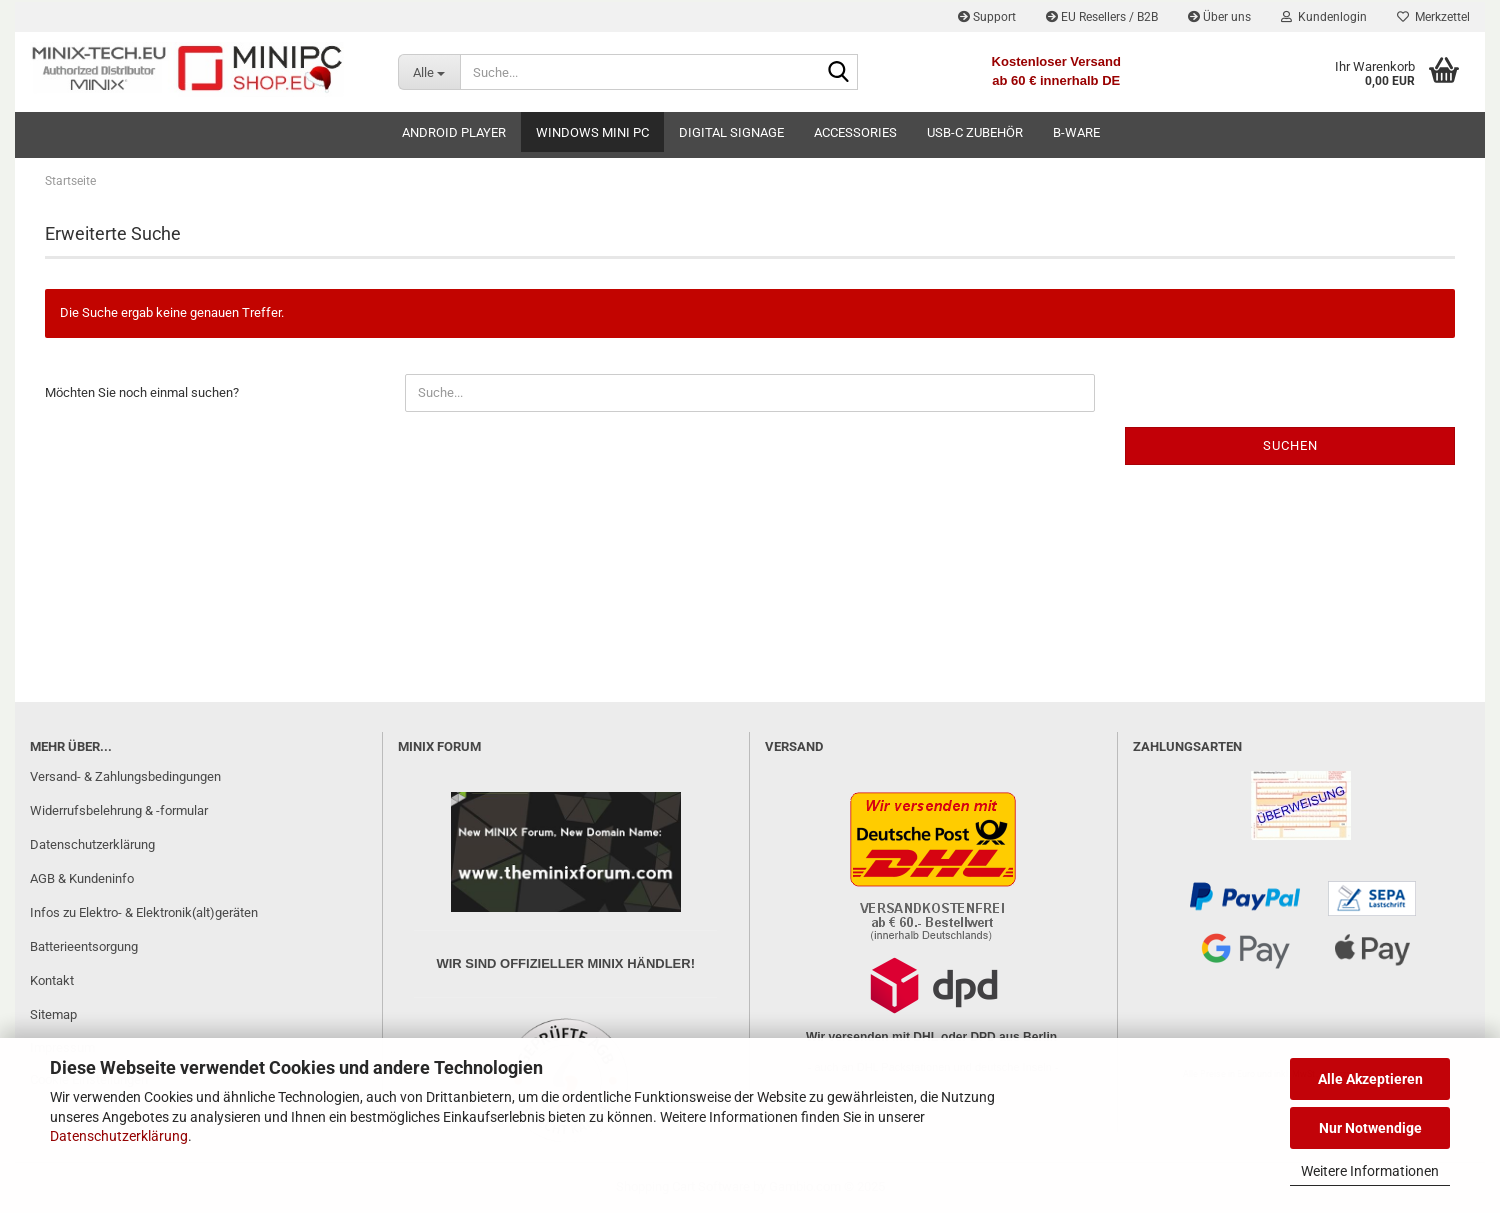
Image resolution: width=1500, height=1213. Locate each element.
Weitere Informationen (1370, 1171)
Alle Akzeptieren (1370, 1079)
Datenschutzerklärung (119, 1136)
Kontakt (52, 980)
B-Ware (1076, 132)
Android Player (454, 132)
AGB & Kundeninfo (82, 878)
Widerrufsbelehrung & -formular (119, 810)
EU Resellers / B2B (1102, 17)
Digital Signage (731, 132)
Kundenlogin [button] (1324, 17)
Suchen (1290, 445)
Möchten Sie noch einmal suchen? (142, 392)
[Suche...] (429, 72)
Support (987, 17)
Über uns (1219, 17)
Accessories (855, 132)
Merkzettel (1433, 17)
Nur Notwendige (1370, 1128)
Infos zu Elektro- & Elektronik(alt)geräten (144, 912)
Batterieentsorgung (84, 946)
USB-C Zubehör (975, 132)
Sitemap (53, 1014)
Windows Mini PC (592, 132)
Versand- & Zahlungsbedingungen (125, 776)
